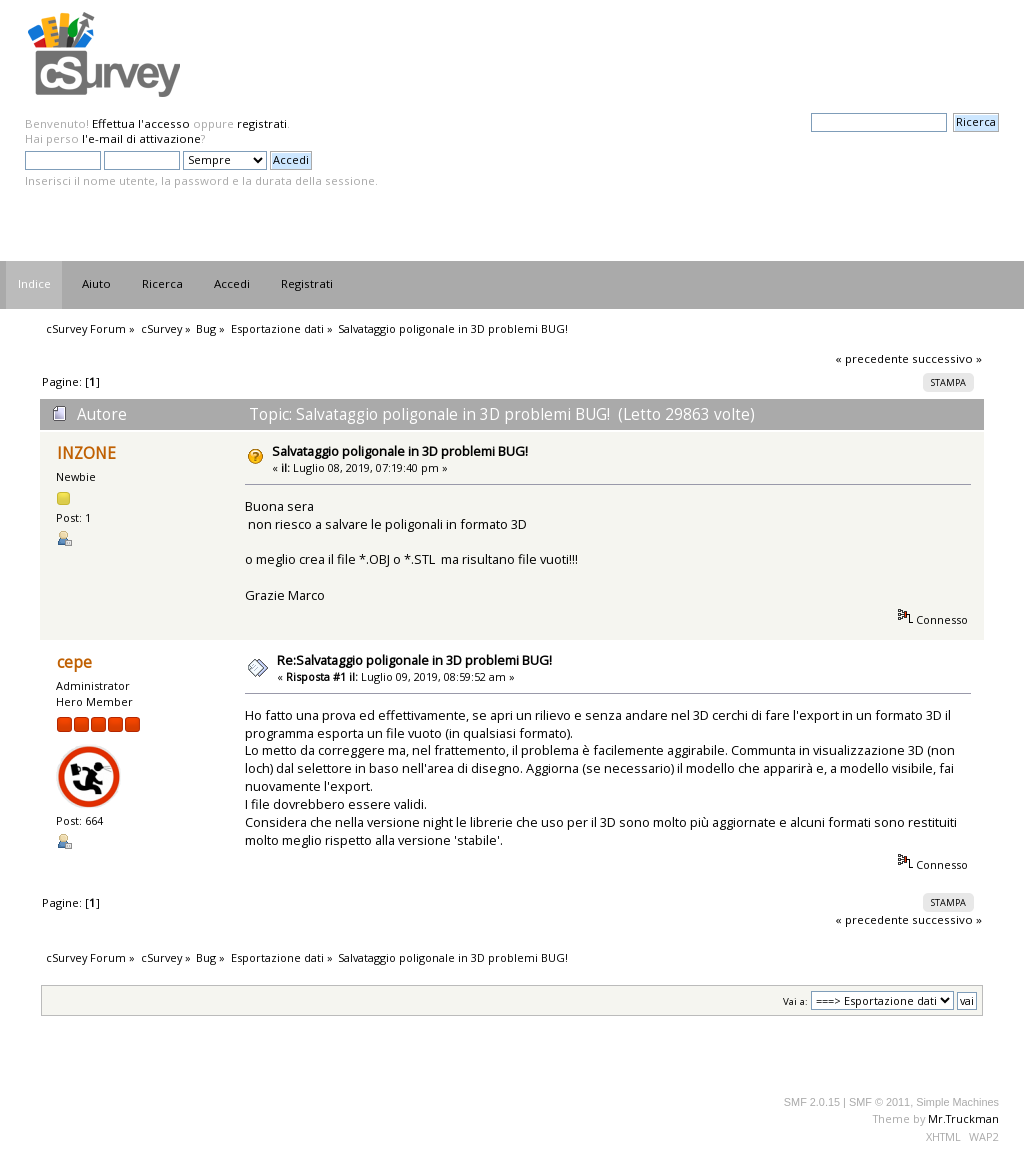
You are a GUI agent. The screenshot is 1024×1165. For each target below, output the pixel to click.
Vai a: (795, 1001)
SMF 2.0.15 (812, 1102)
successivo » (947, 358)
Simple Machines (957, 1102)
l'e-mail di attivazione (141, 138)
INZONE (86, 453)
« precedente (872, 358)
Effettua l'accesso (141, 123)
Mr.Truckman (963, 1118)
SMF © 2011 (879, 1102)
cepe (74, 662)
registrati (262, 123)
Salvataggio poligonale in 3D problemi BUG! (400, 451)
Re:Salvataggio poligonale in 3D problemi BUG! (414, 660)
